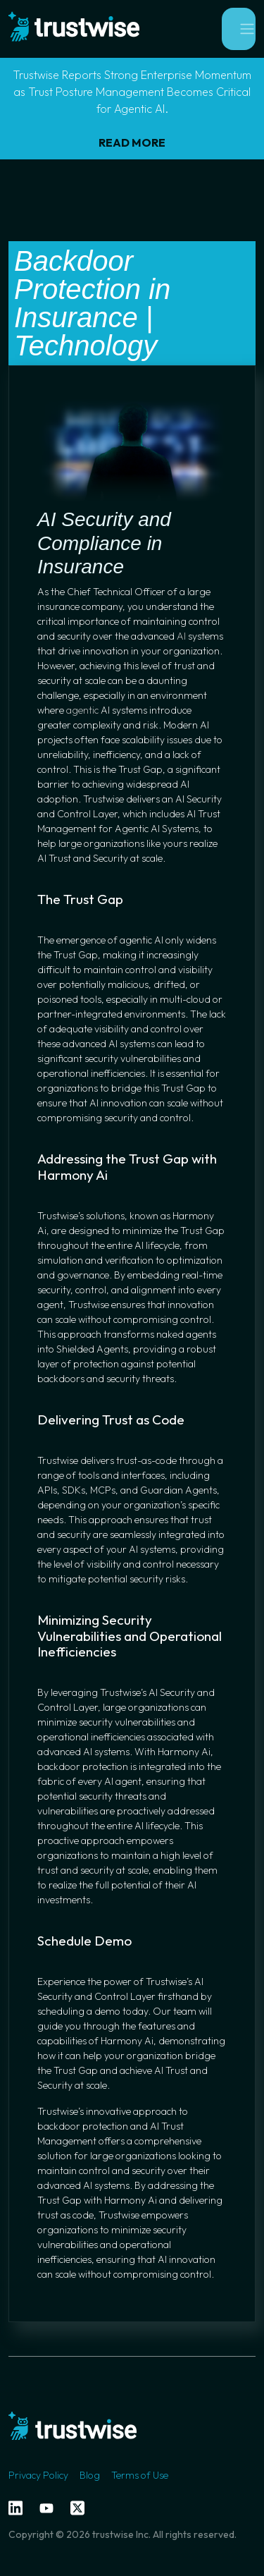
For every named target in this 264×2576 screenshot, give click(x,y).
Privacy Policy (38, 2475)
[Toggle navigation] (239, 29)
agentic (82, 710)
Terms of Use (139, 2475)
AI (181, 636)
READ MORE (132, 142)
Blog (90, 2475)
